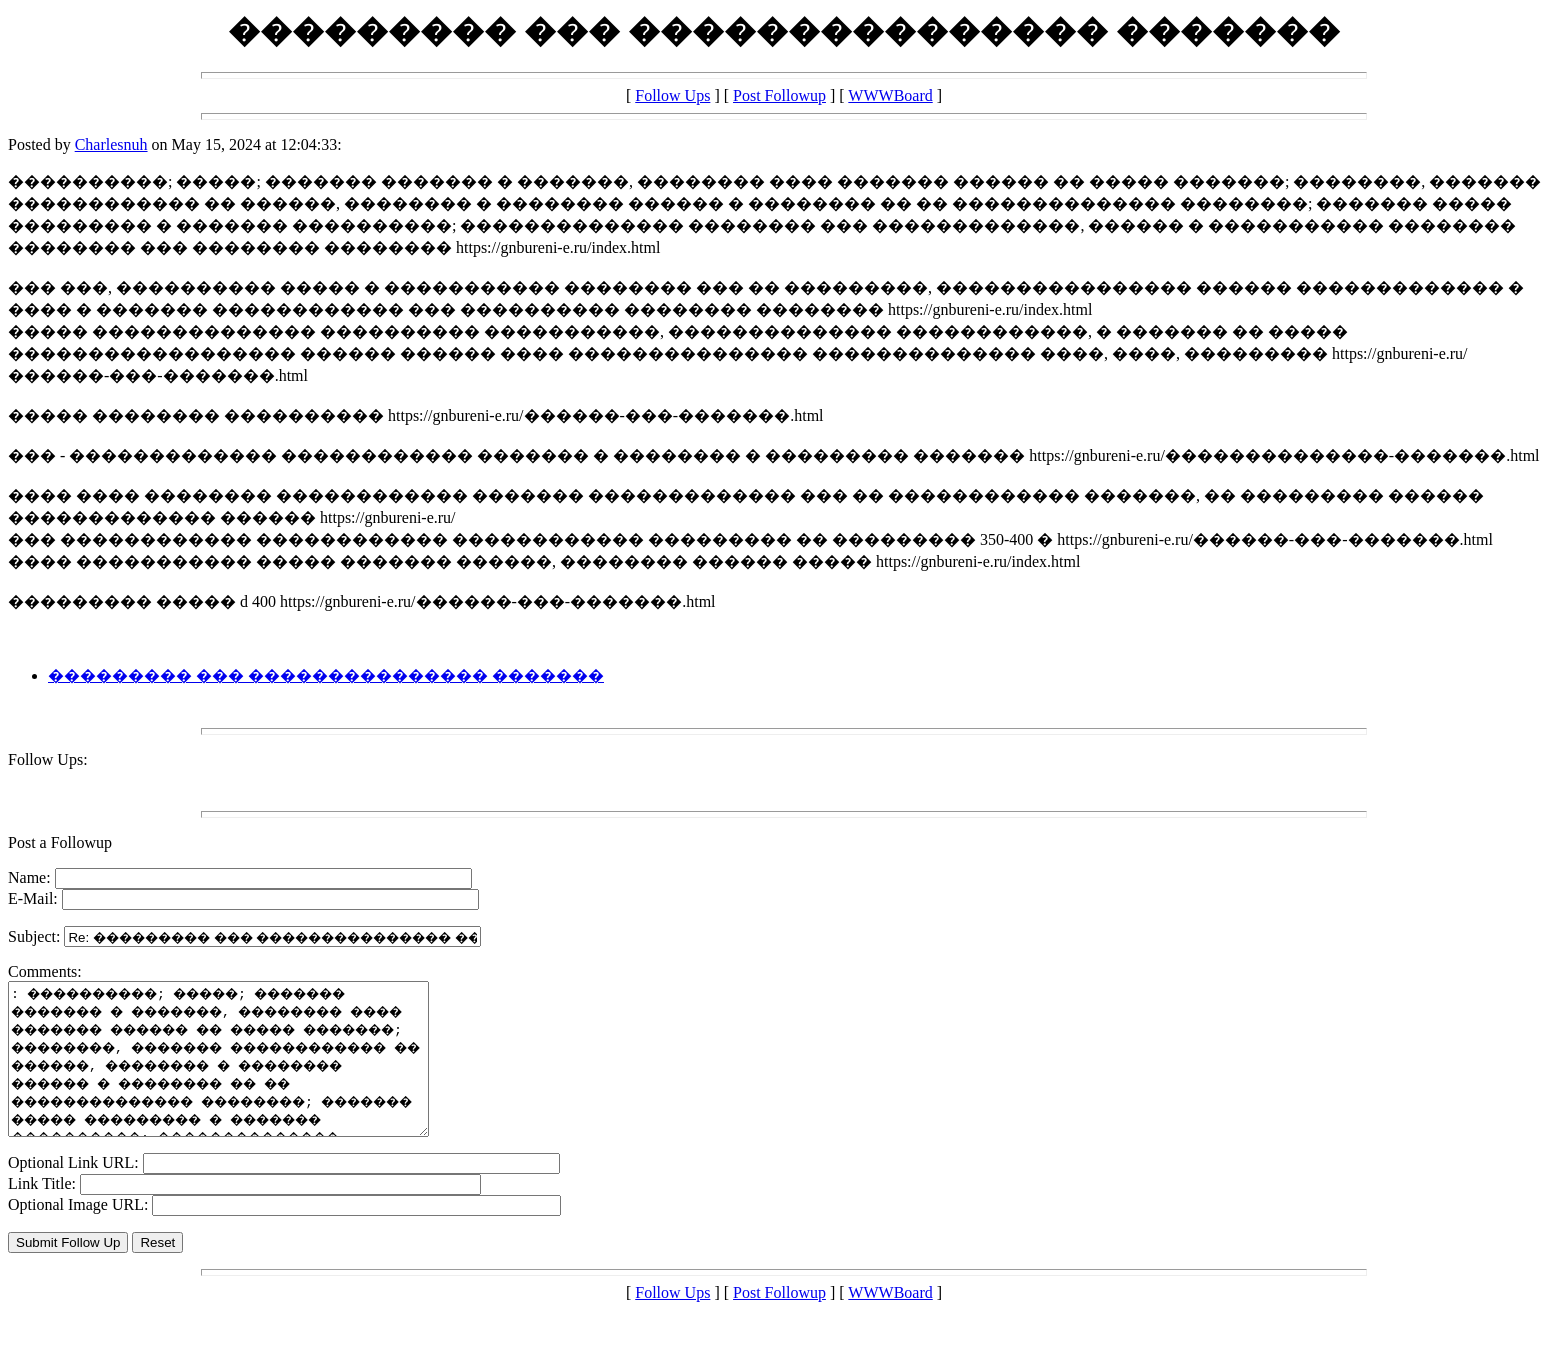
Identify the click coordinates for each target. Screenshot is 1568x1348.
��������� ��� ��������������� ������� (326, 675)
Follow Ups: (48, 759)
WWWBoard (890, 95)
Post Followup (779, 95)
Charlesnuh (111, 144)
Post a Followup (60, 842)
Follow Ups (672, 95)
